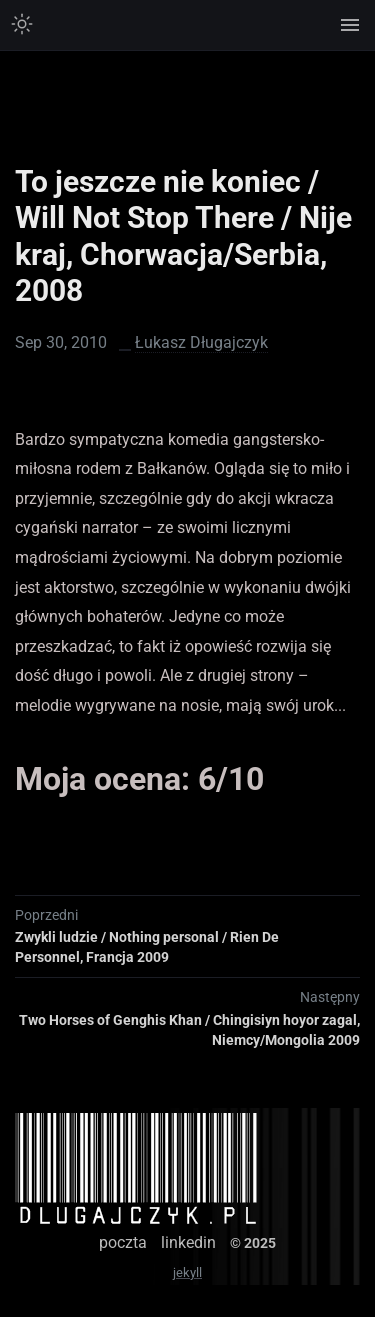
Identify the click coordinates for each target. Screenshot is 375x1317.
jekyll (187, 1272)
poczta (123, 1242)
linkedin (188, 1242)
